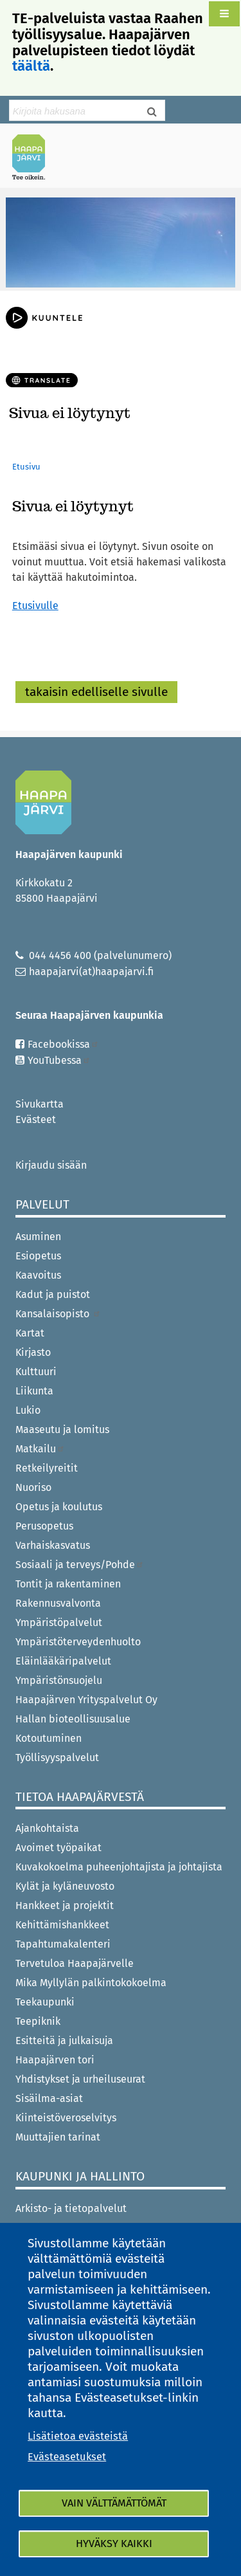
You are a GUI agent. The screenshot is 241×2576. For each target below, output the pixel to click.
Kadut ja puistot (52, 1294)
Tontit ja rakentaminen (68, 1584)
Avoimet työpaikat (58, 1847)
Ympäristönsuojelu (58, 1680)
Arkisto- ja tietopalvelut (71, 2208)
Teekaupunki (45, 2002)
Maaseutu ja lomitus (62, 1429)
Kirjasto (33, 1352)
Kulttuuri (36, 1372)
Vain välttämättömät (114, 2503)
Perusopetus (44, 1526)
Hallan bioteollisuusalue (72, 1719)
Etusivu (26, 466)
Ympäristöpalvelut (58, 1622)
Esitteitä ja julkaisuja (64, 2040)
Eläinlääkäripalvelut (63, 1661)
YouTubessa (59, 1060)
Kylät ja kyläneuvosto (64, 1886)
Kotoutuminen (48, 1738)
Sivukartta (39, 1104)
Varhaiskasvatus (52, 1545)
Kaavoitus (38, 1275)
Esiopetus (38, 1256)
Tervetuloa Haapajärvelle (74, 1963)
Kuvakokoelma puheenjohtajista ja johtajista (118, 1867)
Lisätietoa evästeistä (78, 2436)
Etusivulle (35, 605)
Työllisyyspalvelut (57, 1757)
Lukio (27, 1410)
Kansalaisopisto (58, 1314)
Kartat (29, 1333)
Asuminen (38, 1236)
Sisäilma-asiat (49, 2098)
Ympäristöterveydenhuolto (78, 1642)
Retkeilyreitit (46, 1468)
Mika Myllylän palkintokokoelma (90, 1983)
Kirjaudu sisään (51, 1165)
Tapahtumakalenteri (63, 1944)
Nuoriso (33, 1487)
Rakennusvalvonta (58, 1603)
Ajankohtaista (47, 1828)
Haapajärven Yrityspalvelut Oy (86, 1700)
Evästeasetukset (67, 2457)
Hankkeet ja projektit (64, 1905)
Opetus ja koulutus (58, 1507)
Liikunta (34, 1391)
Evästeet (35, 1119)
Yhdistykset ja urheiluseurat (80, 2079)
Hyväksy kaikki (114, 2543)
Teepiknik (37, 2021)
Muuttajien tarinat (57, 2137)
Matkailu (40, 1449)
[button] (224, 13)
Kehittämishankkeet (62, 1925)
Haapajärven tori (54, 2060)
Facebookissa (63, 1044)
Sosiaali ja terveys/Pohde (79, 1564)
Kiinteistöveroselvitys (65, 2118)
